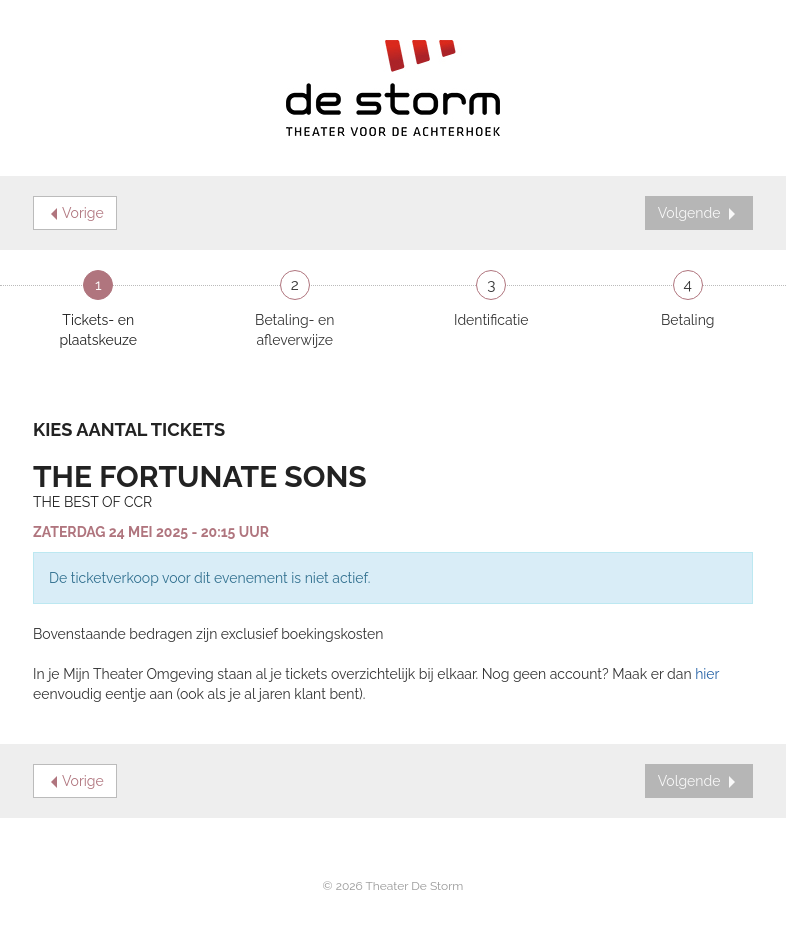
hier (707, 674)
